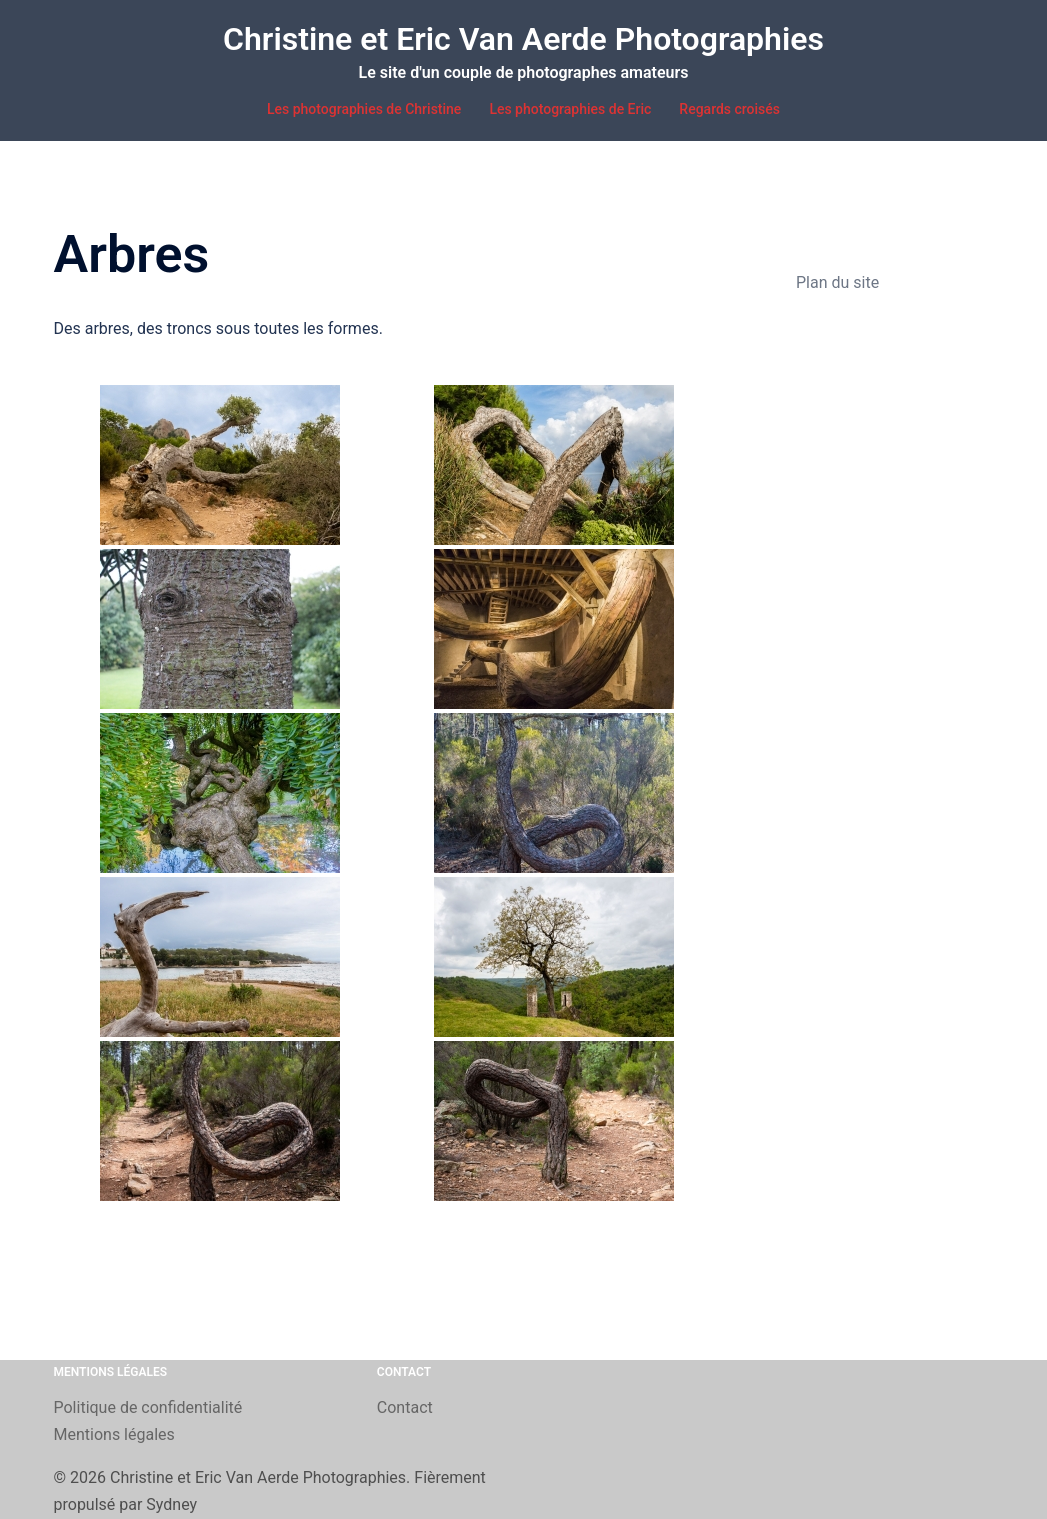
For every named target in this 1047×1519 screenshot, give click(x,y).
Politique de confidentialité (148, 1407)
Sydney (171, 1504)
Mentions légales (114, 1434)
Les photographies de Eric (570, 109)
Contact (405, 1407)
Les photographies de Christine (364, 109)
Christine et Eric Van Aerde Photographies (523, 39)
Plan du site (837, 282)
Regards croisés (729, 109)
